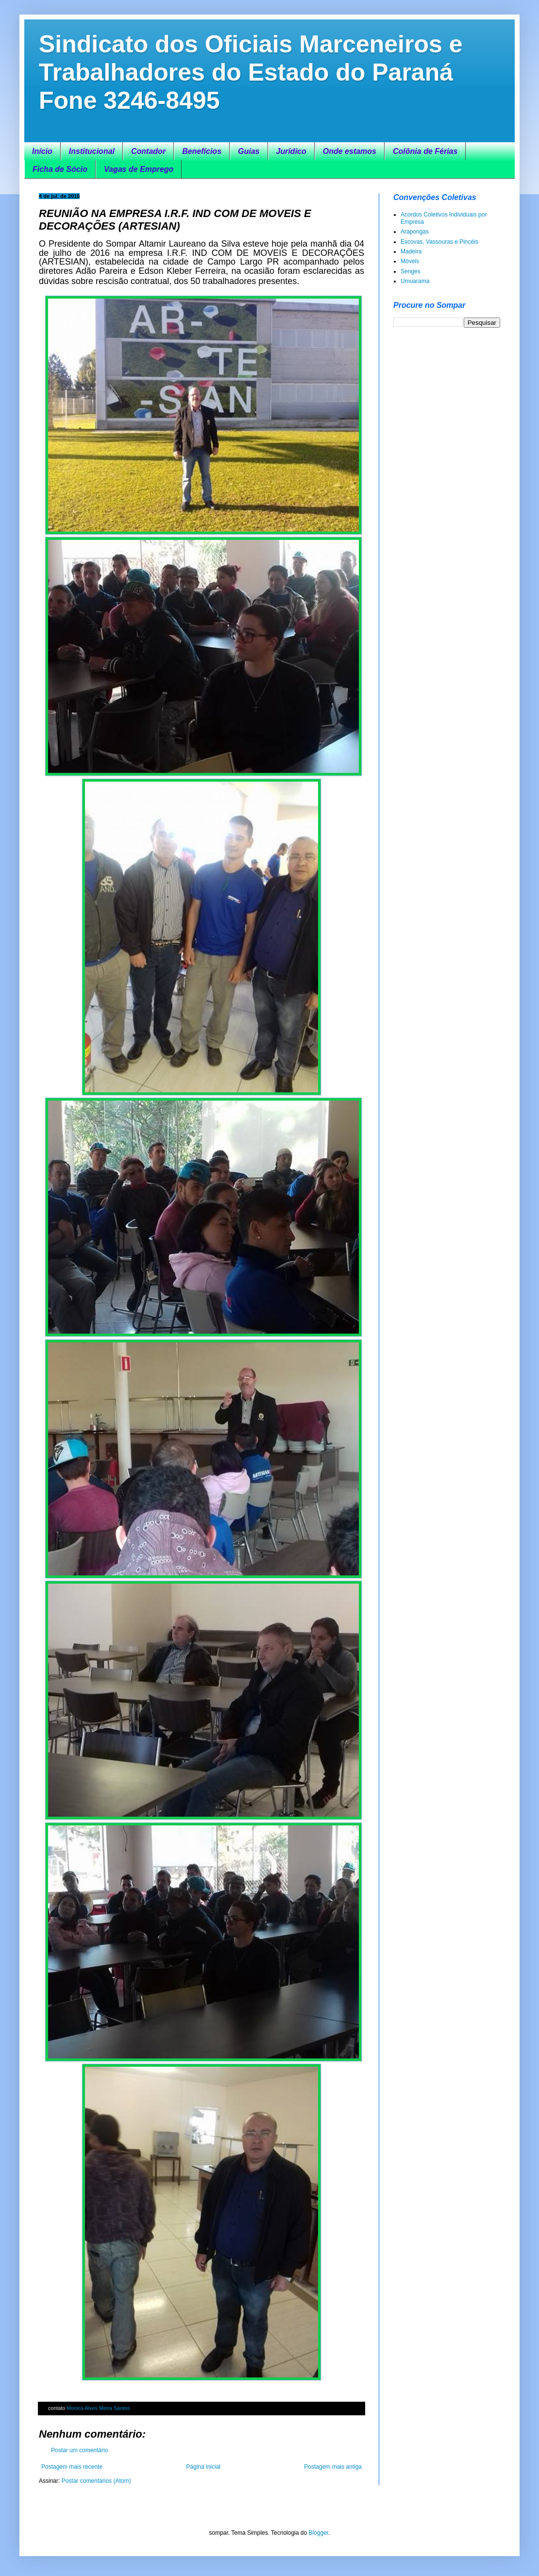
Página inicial (203, 2466)
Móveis (410, 261)
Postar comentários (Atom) (96, 2480)
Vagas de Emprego (138, 169)
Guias (248, 151)
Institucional (92, 151)
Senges (411, 271)
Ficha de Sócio (60, 169)
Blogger (318, 2532)
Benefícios (201, 151)
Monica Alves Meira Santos (98, 2408)
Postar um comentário (79, 2450)
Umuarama (415, 281)
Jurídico (291, 151)
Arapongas (415, 231)
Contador (148, 151)
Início (42, 151)
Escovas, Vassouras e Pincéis (439, 241)
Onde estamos (349, 151)
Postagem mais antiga (333, 2466)
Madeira (411, 251)
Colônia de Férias (425, 151)
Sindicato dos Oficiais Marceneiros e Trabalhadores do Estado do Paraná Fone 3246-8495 (251, 72)
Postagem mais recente (71, 2466)
